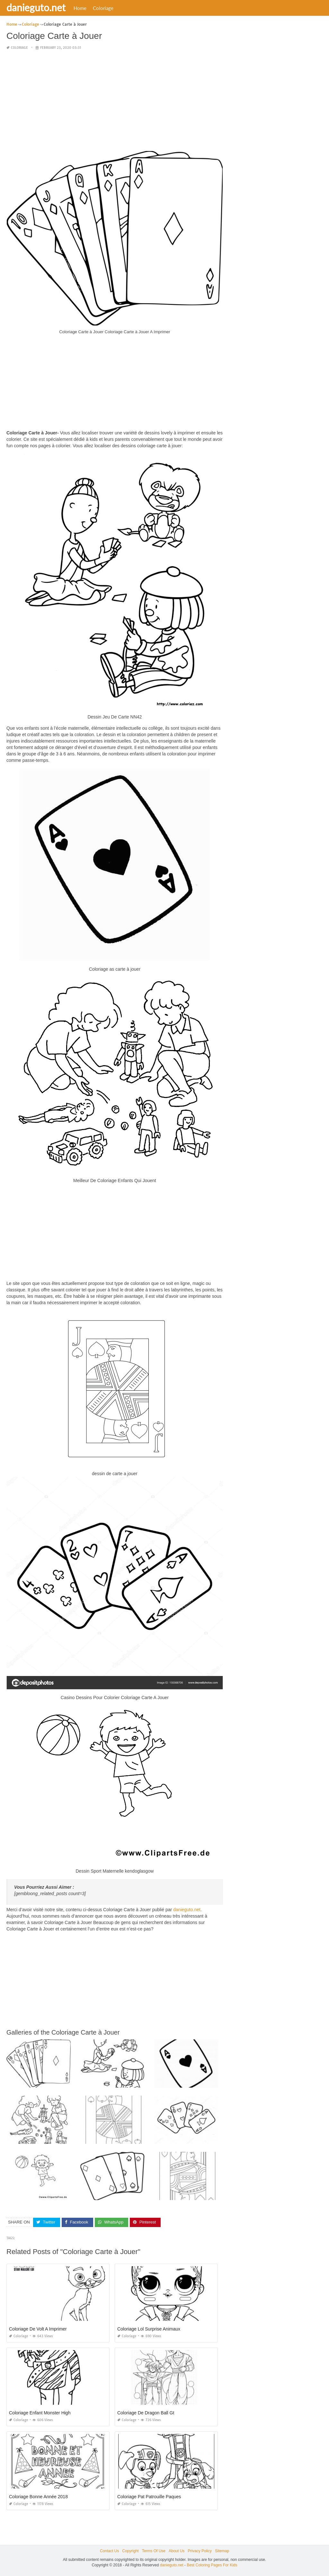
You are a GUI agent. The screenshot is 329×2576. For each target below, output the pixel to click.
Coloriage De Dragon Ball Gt (145, 2412)
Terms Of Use (153, 2550)
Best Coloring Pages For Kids (212, 2565)
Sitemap (222, 2550)
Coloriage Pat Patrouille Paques (149, 2496)
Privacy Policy (200, 2550)
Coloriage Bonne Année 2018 (38, 2496)
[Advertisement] (114, 101)
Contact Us (109, 2550)
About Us (176, 2550)
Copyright (130, 2550)
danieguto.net (36, 7)
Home (80, 8)
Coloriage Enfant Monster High (39, 2412)
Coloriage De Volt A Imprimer (38, 2328)
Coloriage (103, 8)
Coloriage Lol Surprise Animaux (148, 2328)
